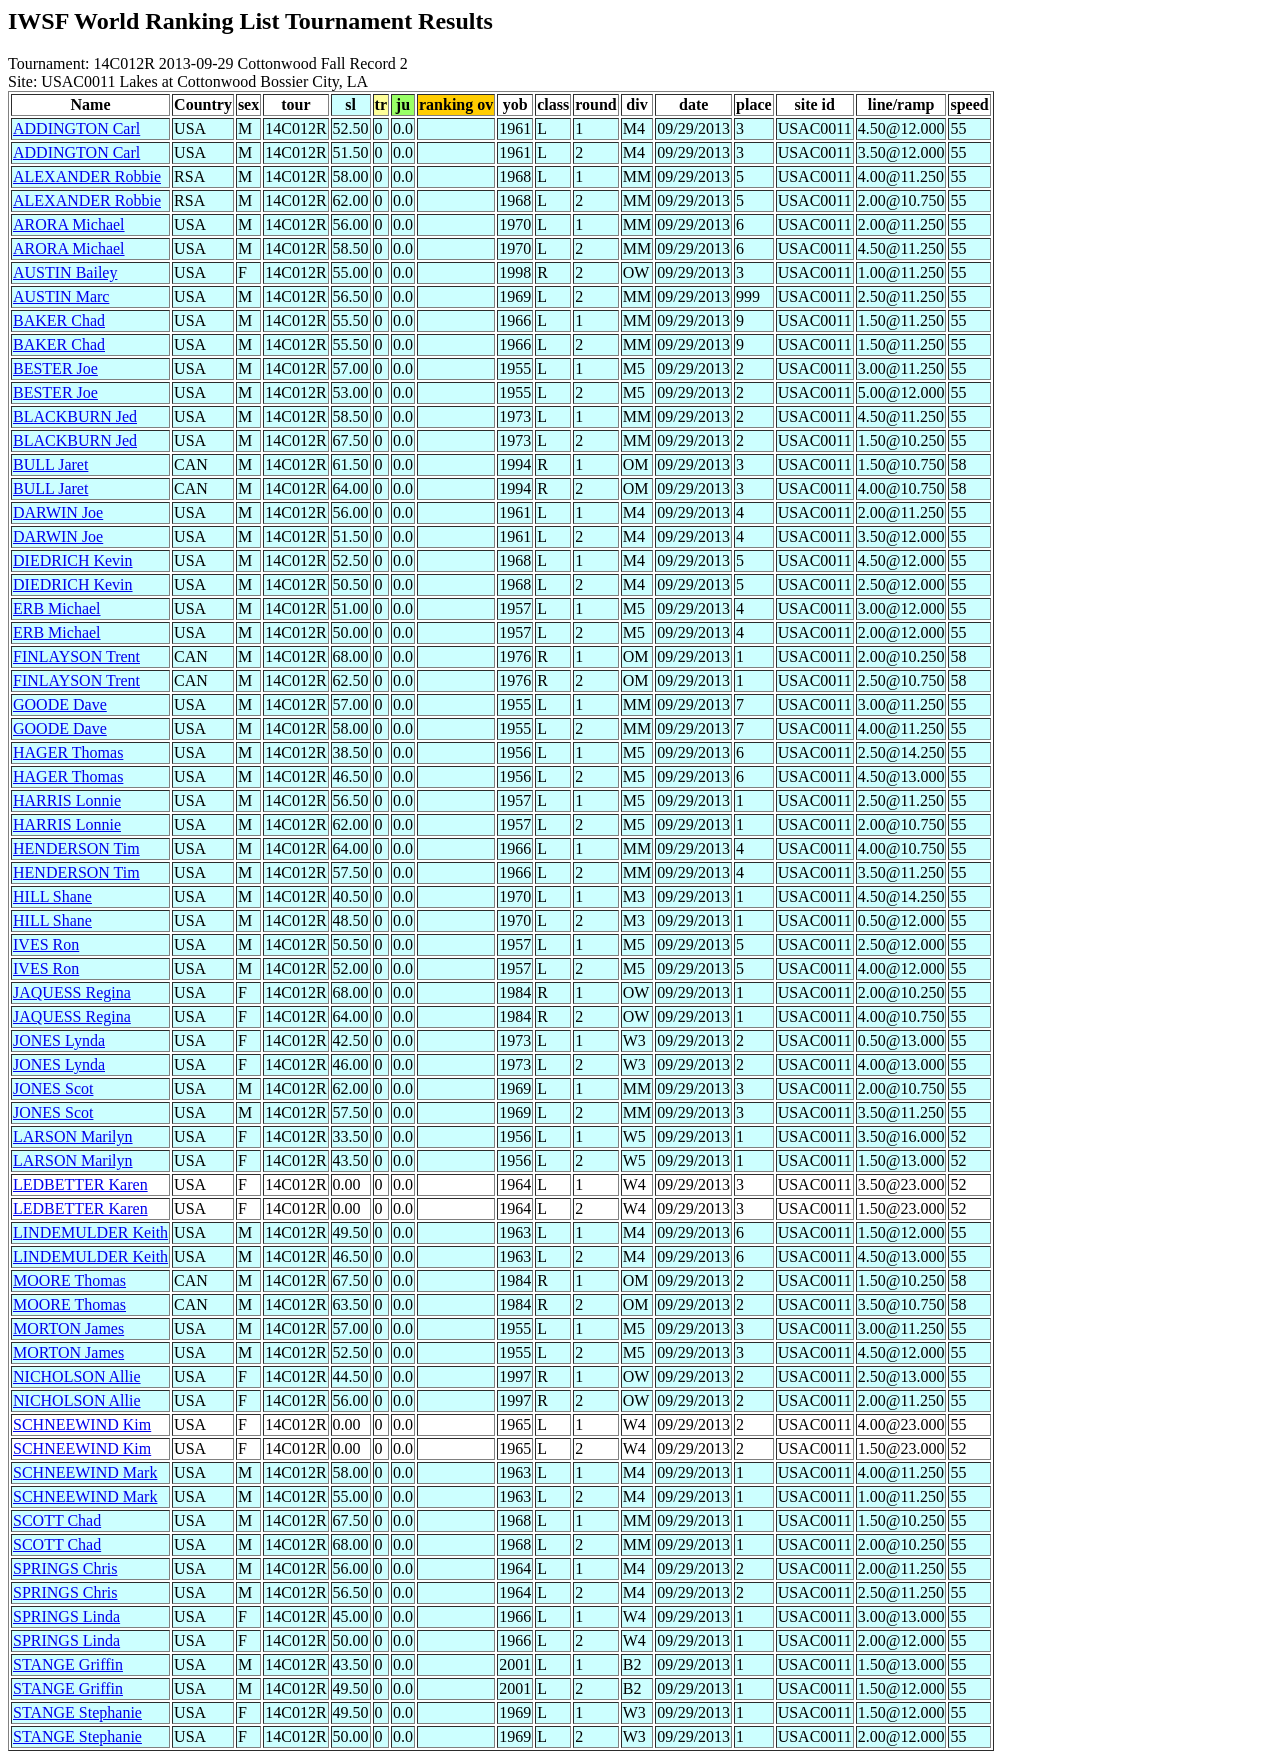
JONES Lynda (59, 1040)
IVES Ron (46, 944)
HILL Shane (52, 896)
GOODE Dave (60, 704)
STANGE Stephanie (77, 1712)
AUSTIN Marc (61, 296)
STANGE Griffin (68, 1664)
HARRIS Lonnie (67, 800)
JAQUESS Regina (72, 992)
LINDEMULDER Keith (90, 1232)
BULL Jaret (50, 464)
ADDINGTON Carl (76, 128)
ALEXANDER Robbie (87, 176)
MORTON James (68, 1328)
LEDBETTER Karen (80, 1184)
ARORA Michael (69, 224)
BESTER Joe (55, 368)
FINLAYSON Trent (76, 656)
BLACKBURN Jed (75, 416)
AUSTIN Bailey (65, 272)
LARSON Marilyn (73, 1136)
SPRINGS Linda (66, 1616)
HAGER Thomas (68, 752)
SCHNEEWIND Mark (85, 1472)
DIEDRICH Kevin (73, 560)
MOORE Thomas (69, 1280)
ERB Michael (57, 608)
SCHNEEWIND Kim (82, 1424)
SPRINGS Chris (65, 1568)
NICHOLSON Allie (77, 1376)
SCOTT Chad (57, 1520)
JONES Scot (53, 1088)
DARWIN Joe (58, 512)
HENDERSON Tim (76, 848)
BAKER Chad (59, 320)
